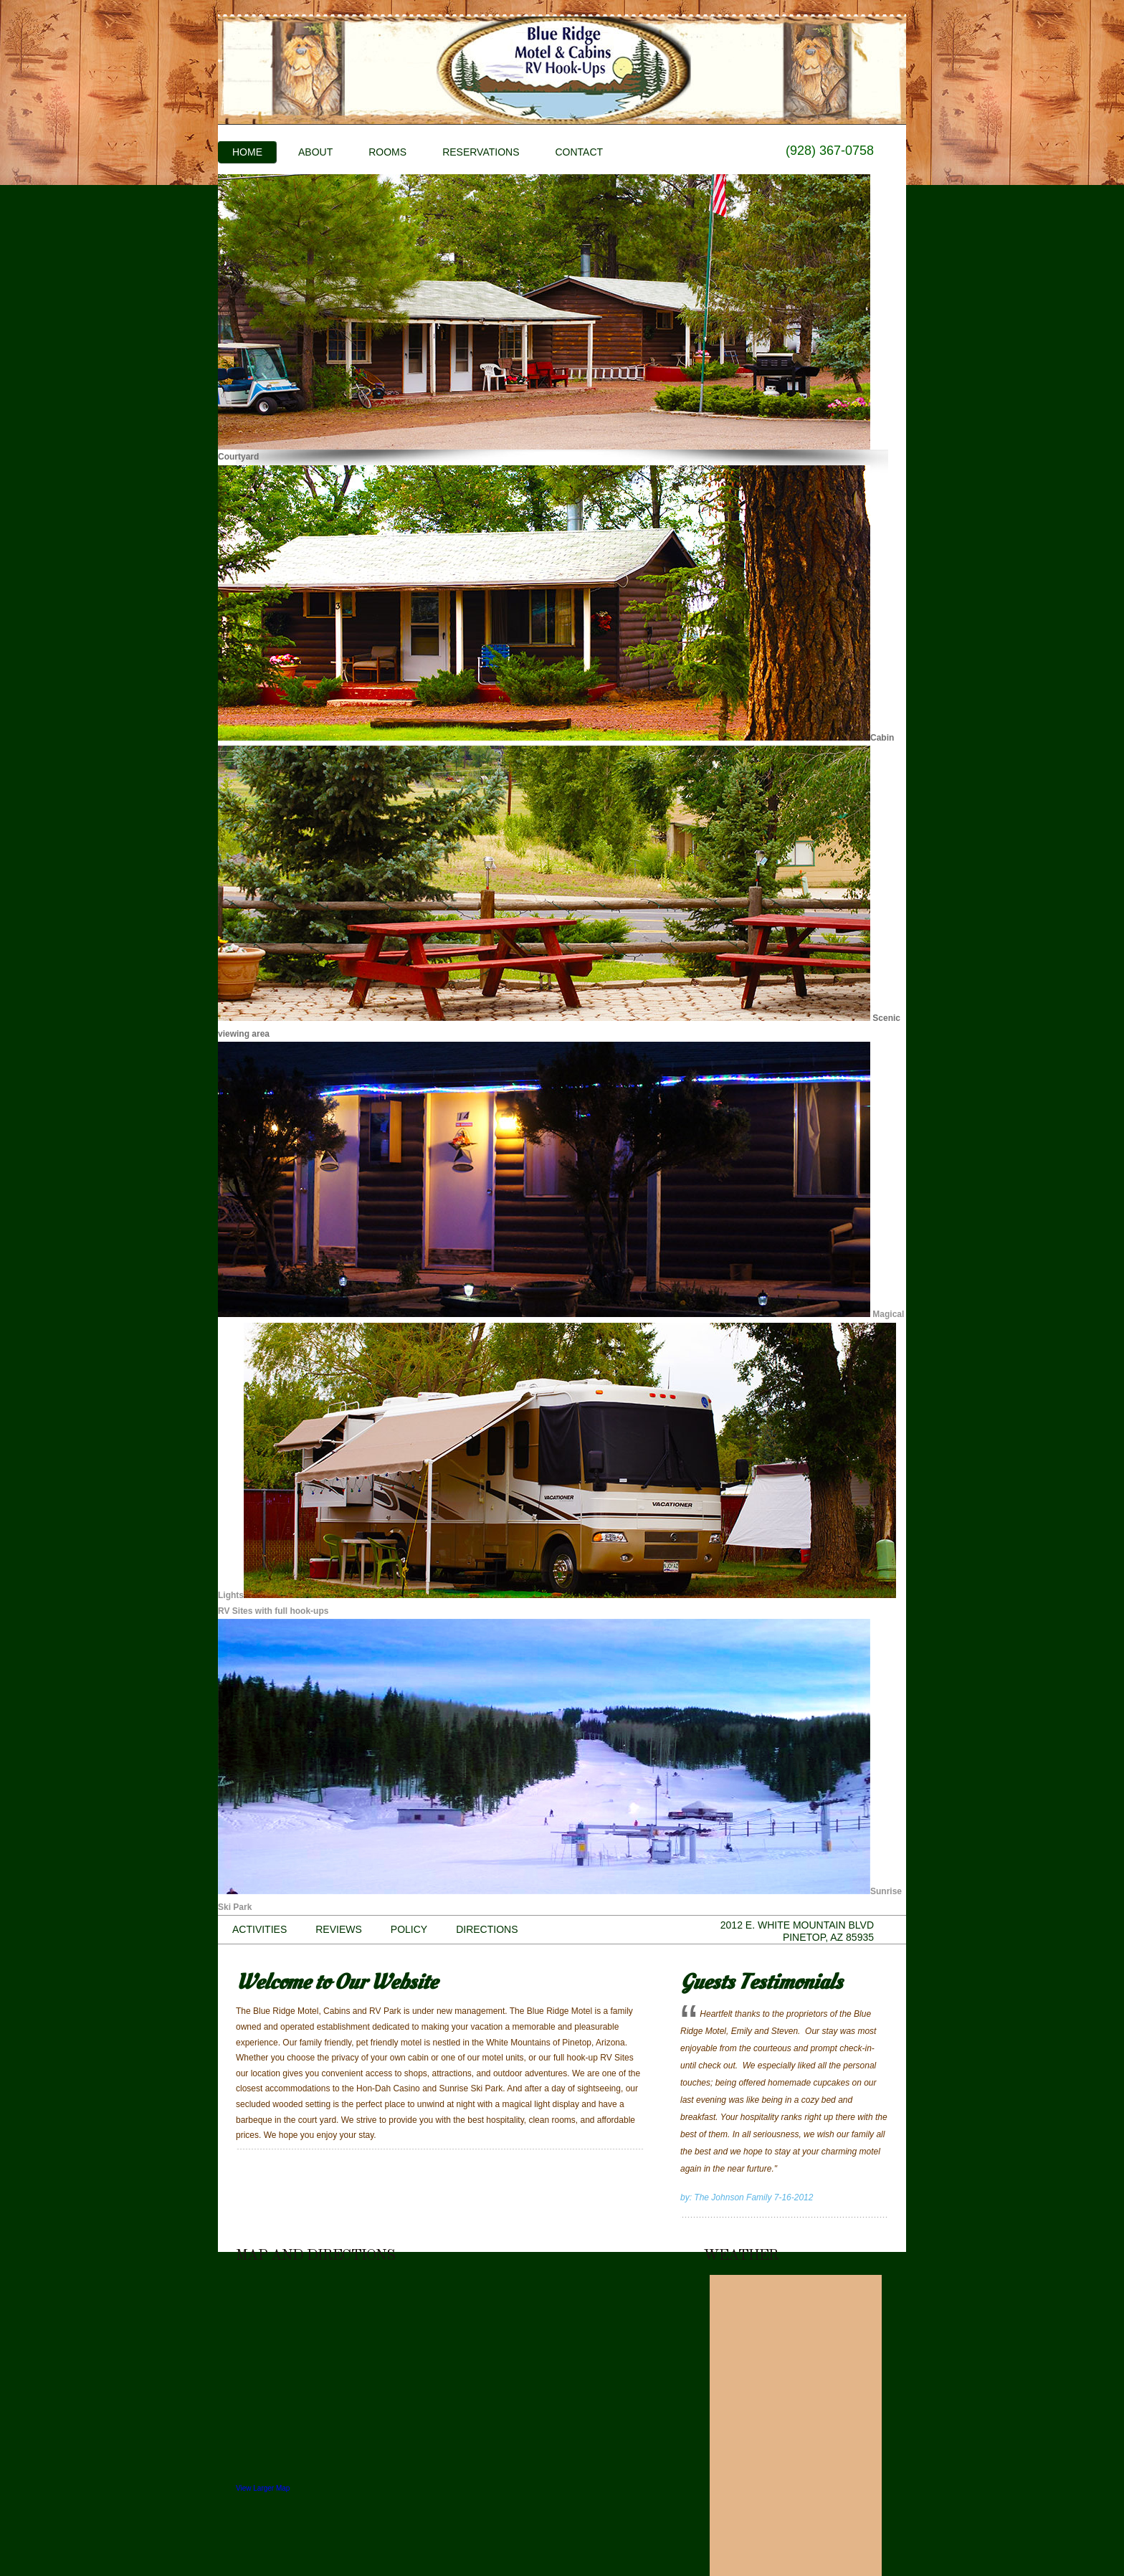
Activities (259, 1929)
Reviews (338, 1929)
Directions (487, 1929)
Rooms (387, 152)
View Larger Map (263, 2488)
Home (247, 152)
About (315, 152)
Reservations (480, 152)
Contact (579, 152)
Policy (409, 1929)
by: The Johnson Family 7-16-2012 (746, 2197)
